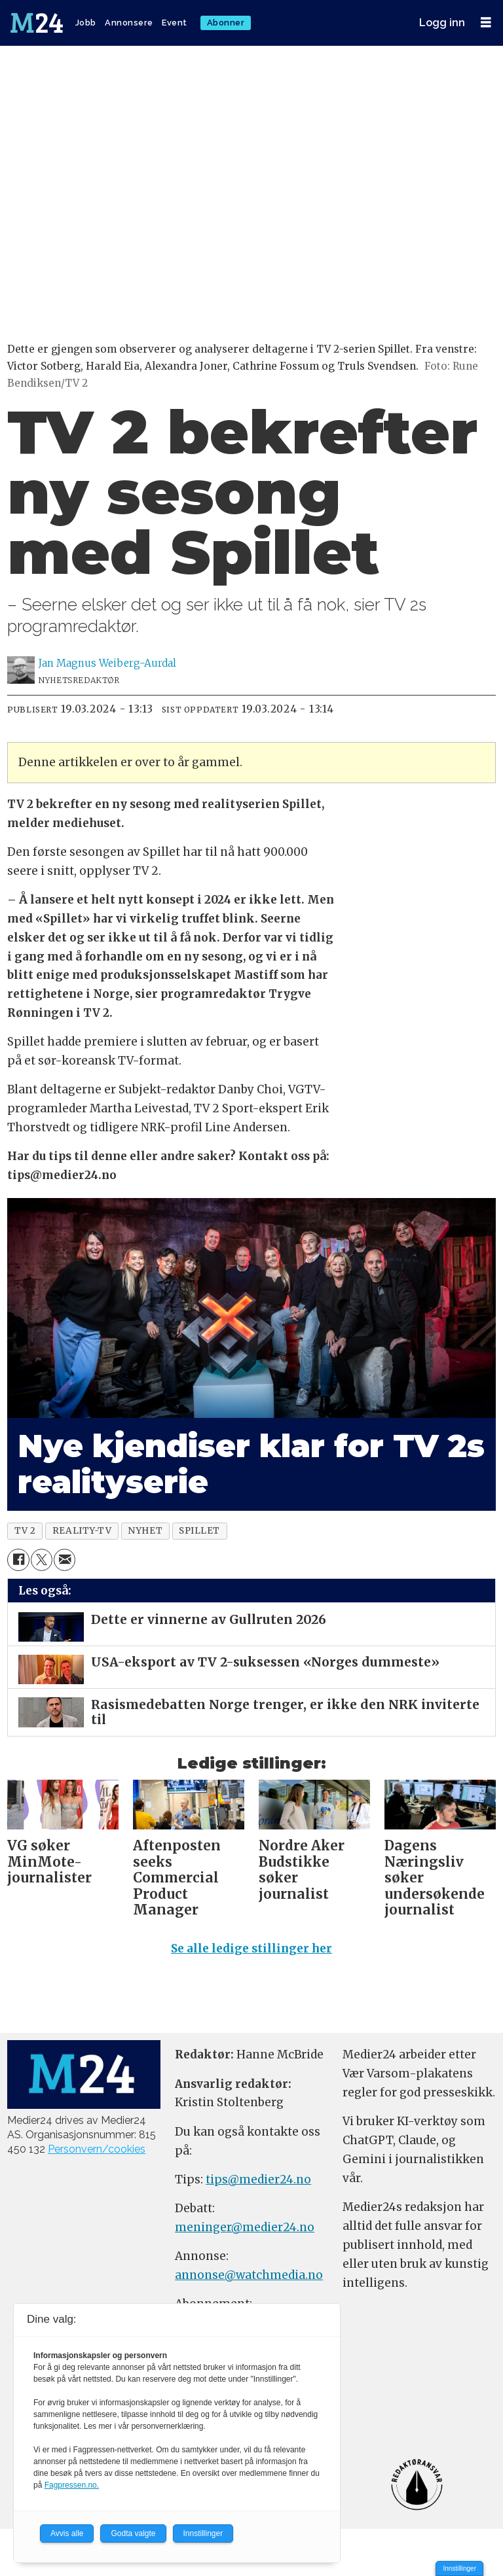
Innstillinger (459, 2568)
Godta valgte (133, 2533)
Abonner (226, 22)
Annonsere (129, 22)
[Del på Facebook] (18, 1559)
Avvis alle (66, 2533)
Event (174, 22)
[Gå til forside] (37, 23)
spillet (199, 1530)
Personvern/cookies (96, 2149)
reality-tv (81, 1530)
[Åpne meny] (486, 22)
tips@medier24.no (258, 2179)
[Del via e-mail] (64, 1559)
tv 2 (25, 1530)
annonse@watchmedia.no (249, 2275)
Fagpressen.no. (72, 2485)
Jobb (85, 22)
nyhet (145, 1530)
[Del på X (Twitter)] (41, 1559)
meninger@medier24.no (244, 2227)
